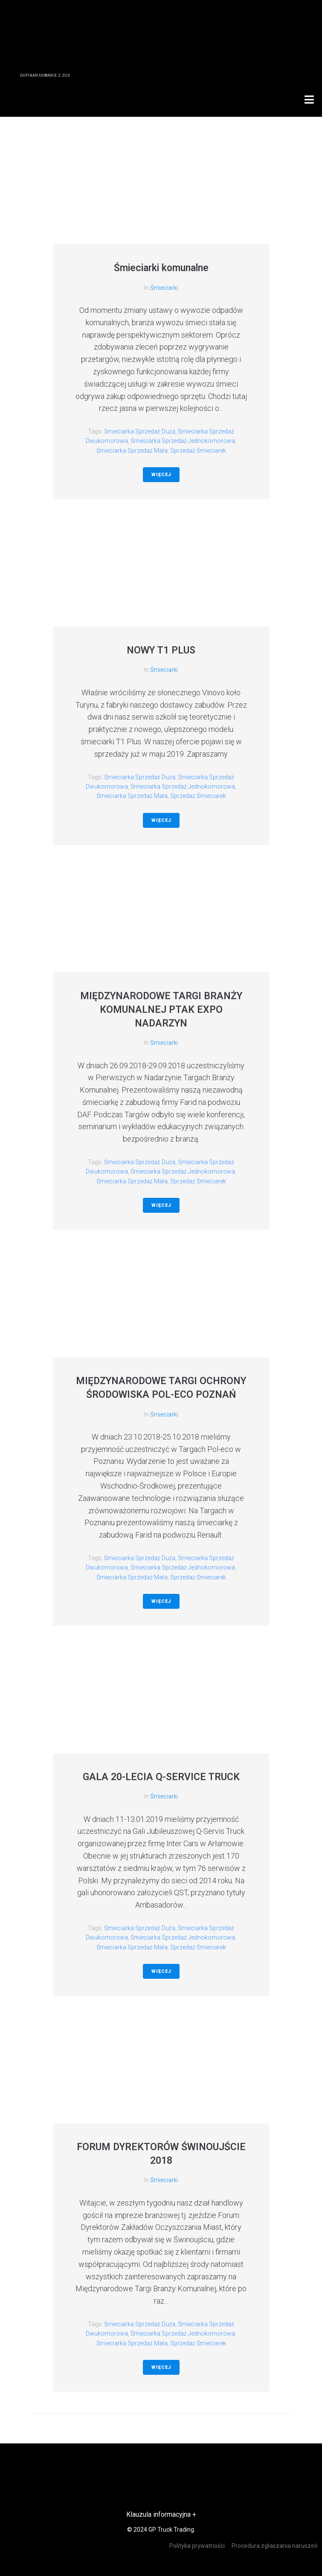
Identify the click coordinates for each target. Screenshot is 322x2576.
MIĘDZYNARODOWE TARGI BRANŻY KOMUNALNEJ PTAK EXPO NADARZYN (161, 1009)
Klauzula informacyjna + (161, 2514)
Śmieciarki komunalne (161, 268)
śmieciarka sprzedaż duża (139, 431)
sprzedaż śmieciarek (198, 450)
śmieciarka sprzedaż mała (132, 450)
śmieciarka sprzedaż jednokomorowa (183, 440)
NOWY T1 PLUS (161, 650)
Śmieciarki (164, 287)
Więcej (161, 474)
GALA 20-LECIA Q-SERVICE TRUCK (161, 1777)
